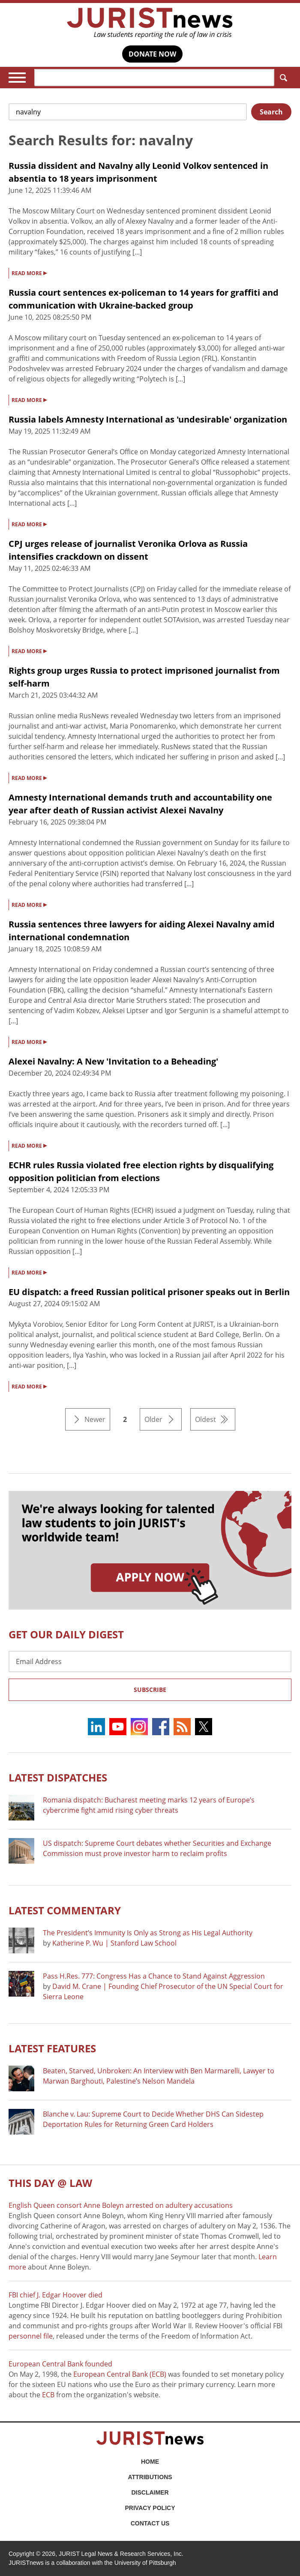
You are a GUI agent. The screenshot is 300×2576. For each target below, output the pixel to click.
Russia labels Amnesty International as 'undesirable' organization (148, 419)
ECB (48, 2394)
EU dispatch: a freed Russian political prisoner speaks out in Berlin (149, 1292)
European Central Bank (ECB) (119, 2374)
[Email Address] (150, 1661)
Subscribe (150, 1689)
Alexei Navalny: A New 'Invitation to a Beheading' (113, 1061)
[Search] (154, 77)
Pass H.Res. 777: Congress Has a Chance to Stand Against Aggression (154, 1976)
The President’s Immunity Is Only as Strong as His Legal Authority (147, 1932)
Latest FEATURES (52, 2048)
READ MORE (29, 272)
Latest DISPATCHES (58, 1777)
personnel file (31, 2336)
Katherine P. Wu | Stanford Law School (114, 1943)
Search (281, 78)
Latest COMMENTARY (65, 1910)
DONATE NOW (152, 54)
